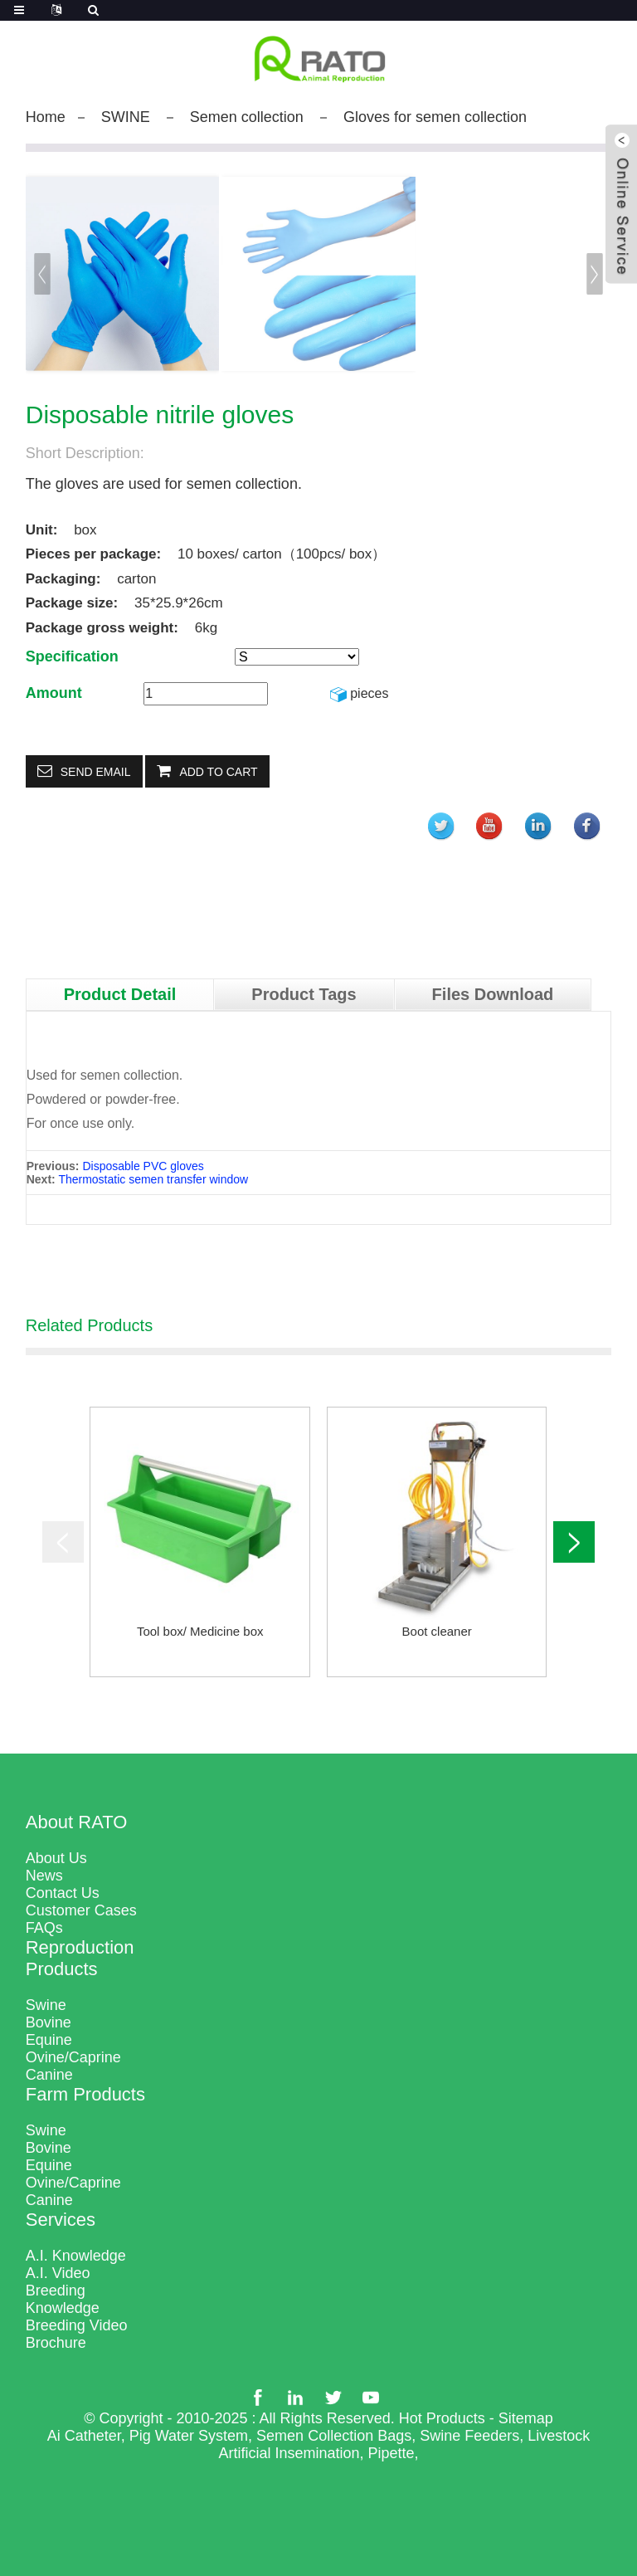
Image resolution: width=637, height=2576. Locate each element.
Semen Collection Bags (333, 2435)
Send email (96, 771)
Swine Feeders (469, 2435)
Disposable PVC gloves (142, 1166)
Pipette (391, 2453)
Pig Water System (188, 2435)
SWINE (125, 117)
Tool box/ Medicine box (200, 1631)
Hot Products (442, 2418)
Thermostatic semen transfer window (153, 1179)
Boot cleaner (437, 1631)
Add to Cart (218, 771)
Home (46, 117)
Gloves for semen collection (435, 117)
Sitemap (525, 2418)
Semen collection (247, 117)
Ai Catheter (84, 2435)
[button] (595, 274)
